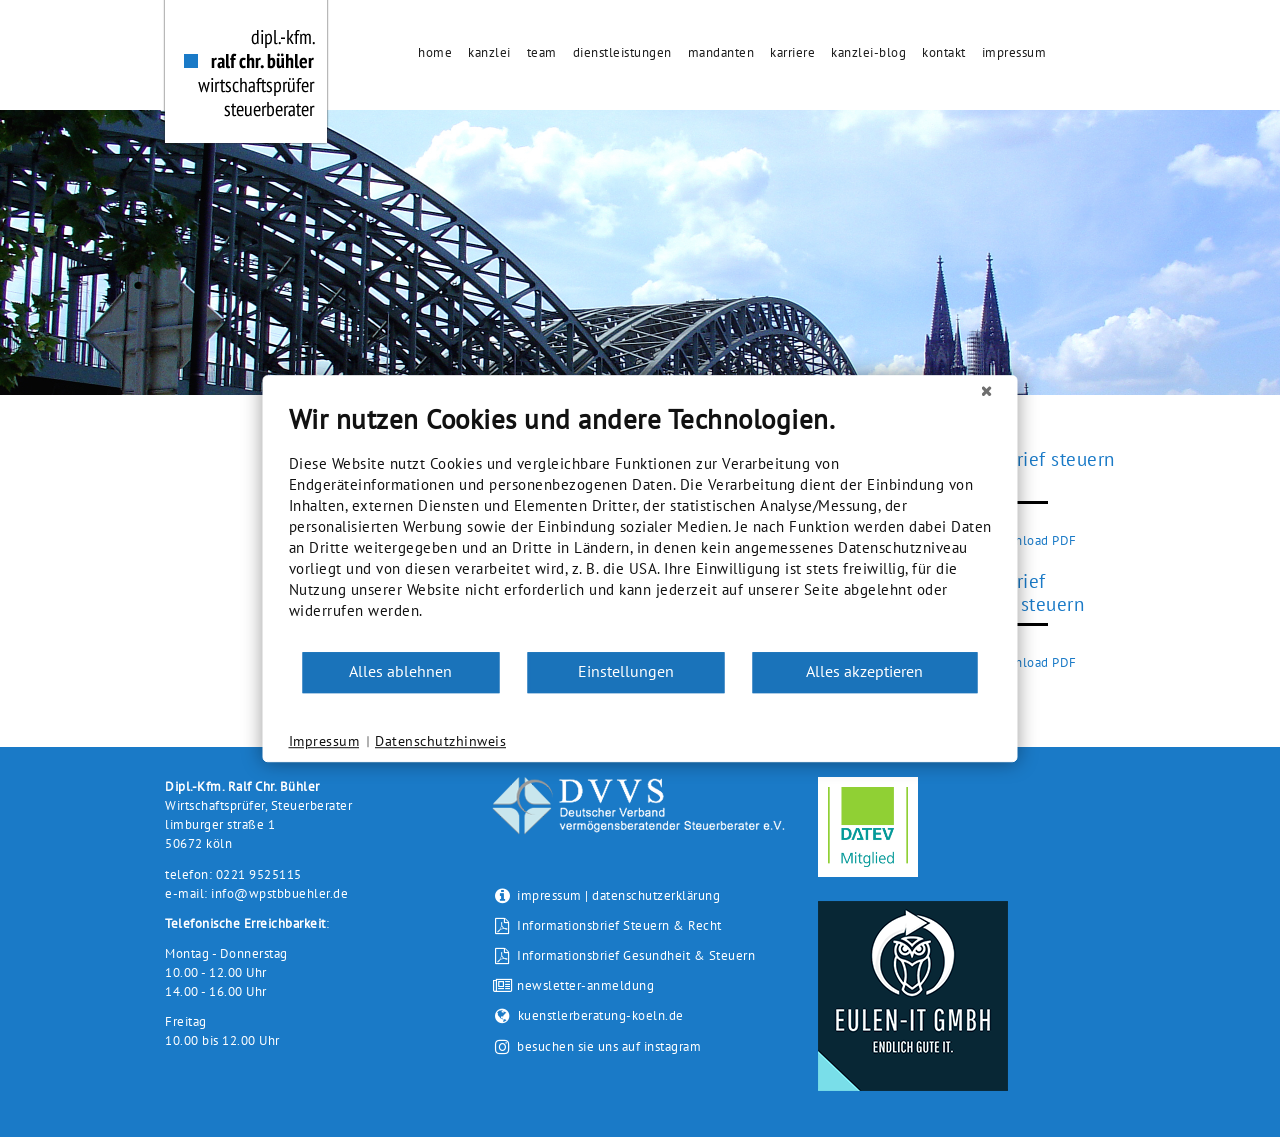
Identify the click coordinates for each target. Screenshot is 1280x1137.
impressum (549, 895)
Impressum (1014, 52)
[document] (640, 526)
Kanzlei (489, 52)
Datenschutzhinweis (440, 741)
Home (435, 52)
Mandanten (721, 52)
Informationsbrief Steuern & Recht (607, 925)
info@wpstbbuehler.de (279, 893)
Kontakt (944, 52)
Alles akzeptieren (864, 671)
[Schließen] (987, 391)
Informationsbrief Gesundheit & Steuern (623, 955)
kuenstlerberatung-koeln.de (588, 1015)
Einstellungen (626, 671)
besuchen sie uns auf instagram (609, 1047)
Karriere (792, 52)
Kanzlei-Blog (868, 52)
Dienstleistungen (622, 52)
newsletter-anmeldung (573, 985)
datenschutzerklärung (656, 895)
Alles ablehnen (400, 671)
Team (542, 52)
